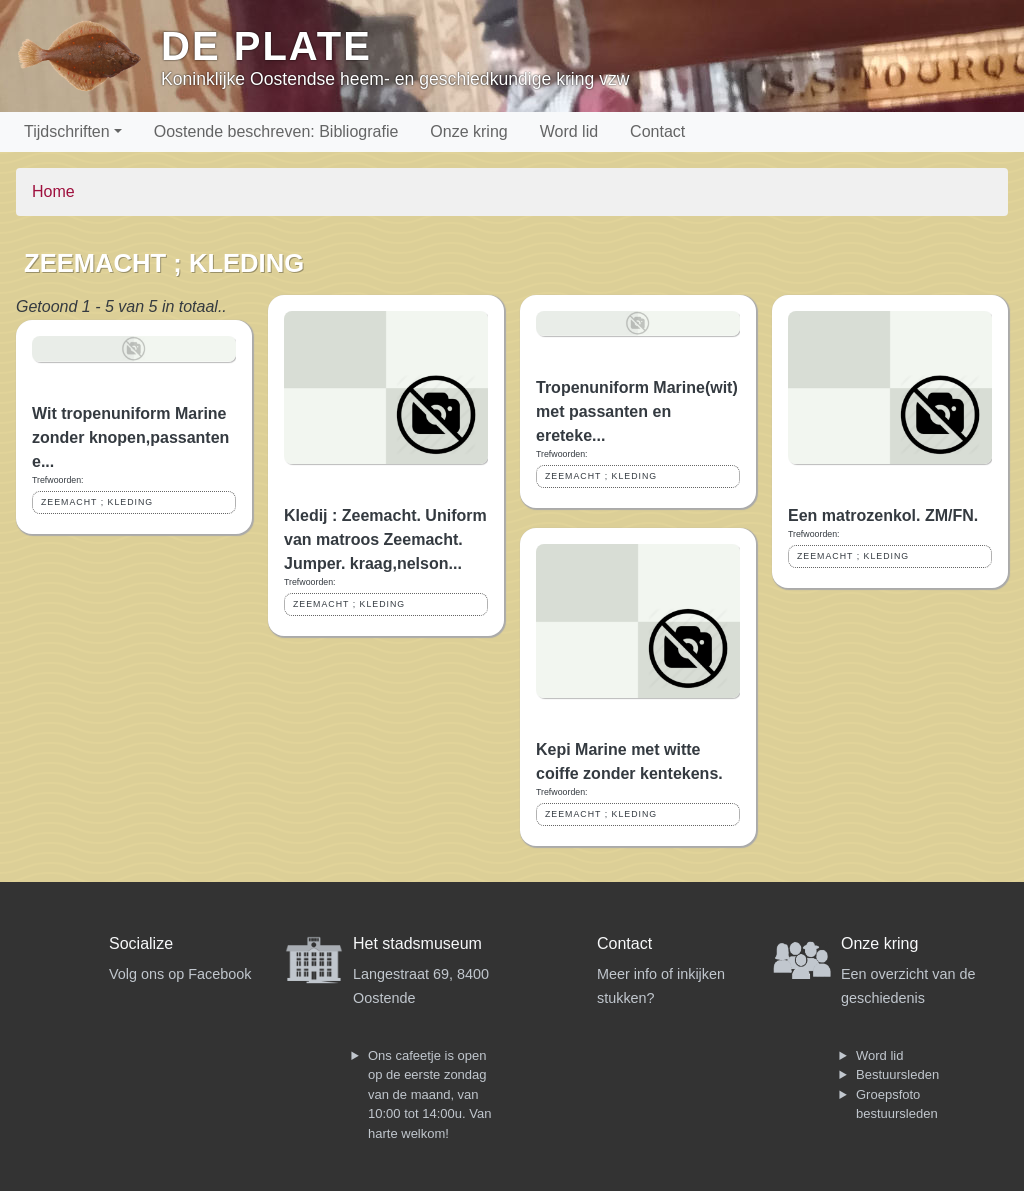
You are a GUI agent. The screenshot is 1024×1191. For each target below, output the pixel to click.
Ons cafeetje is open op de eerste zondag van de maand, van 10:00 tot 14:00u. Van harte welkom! (429, 1094)
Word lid (569, 131)
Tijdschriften (67, 131)
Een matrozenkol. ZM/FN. (883, 515)
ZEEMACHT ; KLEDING (97, 502)
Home (53, 191)
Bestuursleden (897, 1074)
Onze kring (468, 131)
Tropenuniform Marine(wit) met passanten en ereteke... (637, 411)
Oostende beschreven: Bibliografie (276, 131)
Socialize (141, 943)
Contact (657, 131)
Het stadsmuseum (417, 943)
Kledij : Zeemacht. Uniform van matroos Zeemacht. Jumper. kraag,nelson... (385, 539)
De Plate (266, 46)
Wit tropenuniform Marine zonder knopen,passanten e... (130, 437)
